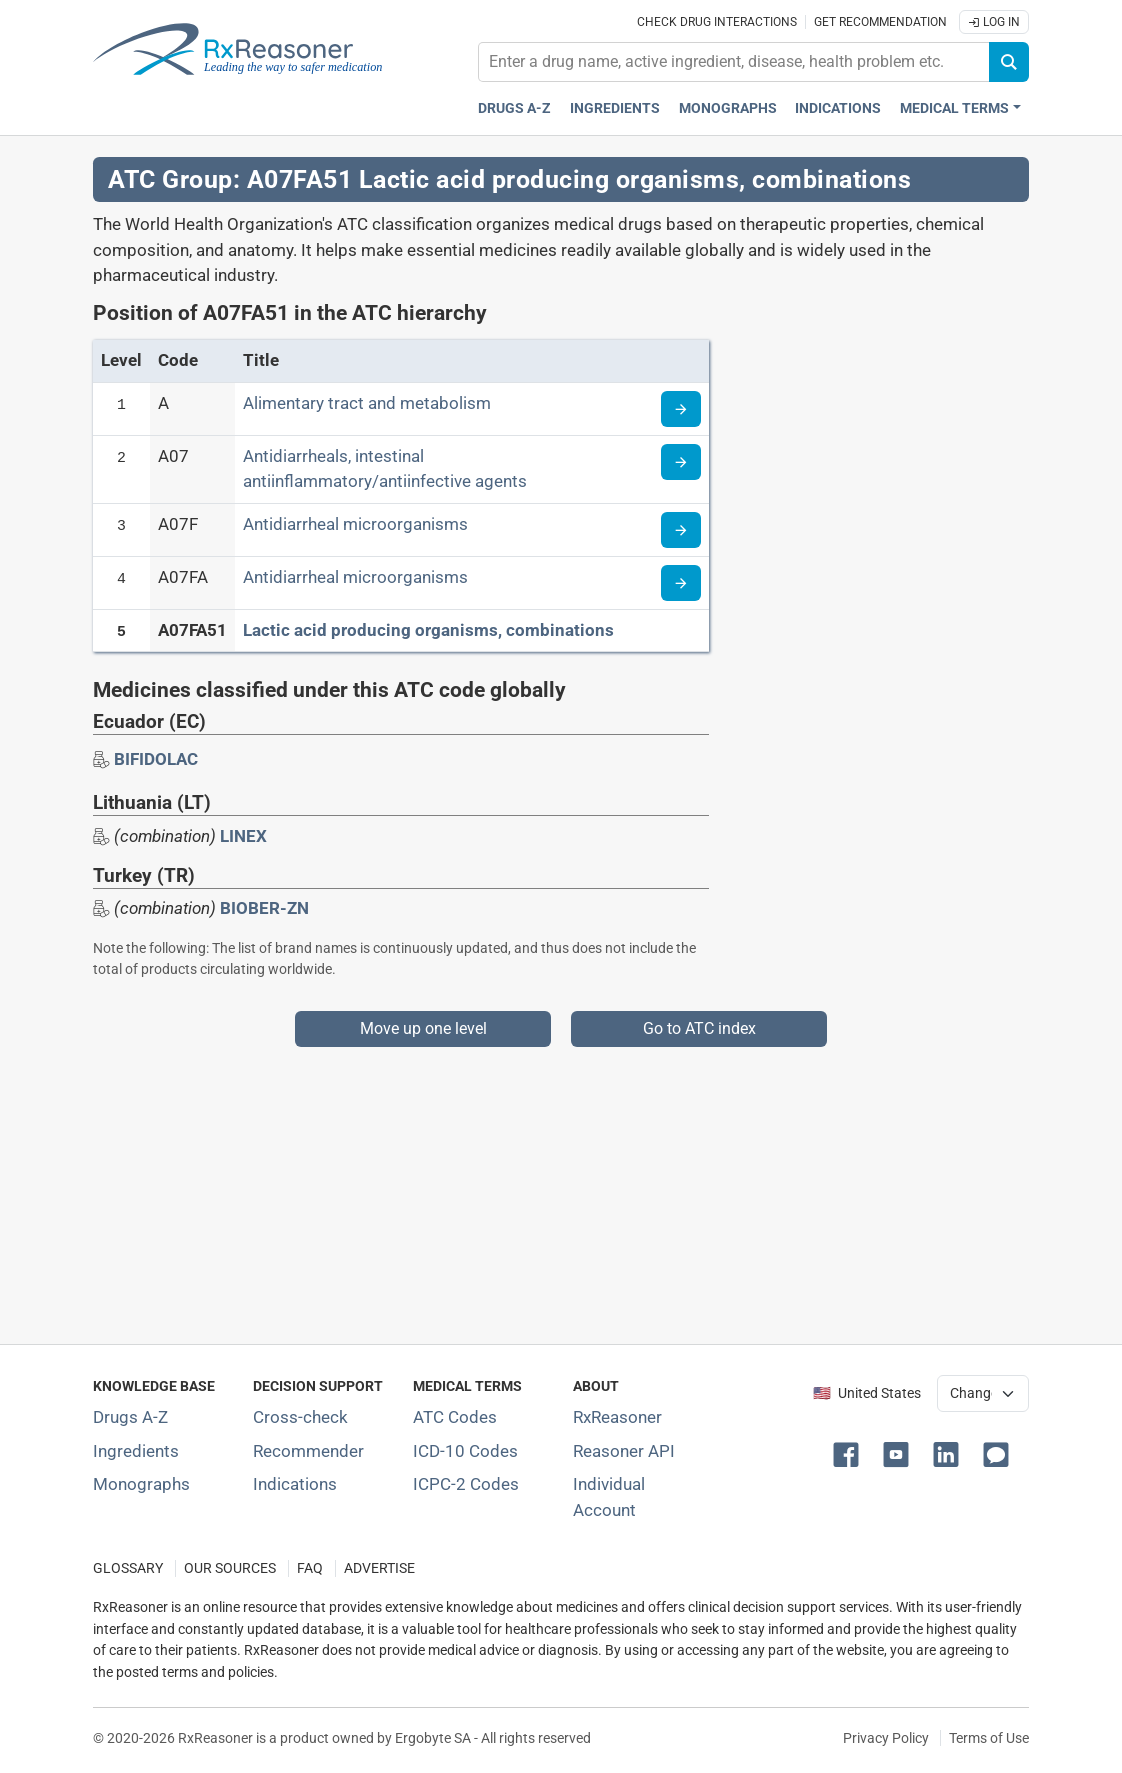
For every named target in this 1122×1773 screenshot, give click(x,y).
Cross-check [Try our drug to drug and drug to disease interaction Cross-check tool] (300, 1417)
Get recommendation (880, 22)
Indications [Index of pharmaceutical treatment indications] (295, 1484)
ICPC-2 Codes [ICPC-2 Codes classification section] (466, 1484)
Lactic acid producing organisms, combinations (428, 630)
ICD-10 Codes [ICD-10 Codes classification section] (465, 1451)
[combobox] (734, 62)
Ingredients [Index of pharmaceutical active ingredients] (136, 1451)
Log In (994, 22)
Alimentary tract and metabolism (367, 403)
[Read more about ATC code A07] (681, 462)
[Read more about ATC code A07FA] (681, 583)
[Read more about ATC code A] (681, 409)
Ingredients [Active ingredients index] (615, 108)
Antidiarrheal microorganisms (355, 524)
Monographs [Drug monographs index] (728, 108)
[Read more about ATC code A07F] (681, 530)
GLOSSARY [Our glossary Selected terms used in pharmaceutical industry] (128, 1568)
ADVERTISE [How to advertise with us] (379, 1568)
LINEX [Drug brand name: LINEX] (243, 836)
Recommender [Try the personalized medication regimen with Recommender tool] (308, 1451)
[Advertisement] (561, 1187)
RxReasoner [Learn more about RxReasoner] (617, 1417)
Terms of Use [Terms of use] (989, 1738)
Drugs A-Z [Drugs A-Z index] (514, 108)
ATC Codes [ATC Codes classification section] (455, 1417)
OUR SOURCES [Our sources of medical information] (230, 1568)
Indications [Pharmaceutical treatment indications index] (838, 108)
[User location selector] (983, 1393)
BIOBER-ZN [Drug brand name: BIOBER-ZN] (264, 908)
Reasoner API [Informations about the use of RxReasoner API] (624, 1451)
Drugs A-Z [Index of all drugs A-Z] (130, 1417)
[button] (850, 1453)
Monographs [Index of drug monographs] (141, 1484)
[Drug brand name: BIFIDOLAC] (156, 759)
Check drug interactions (717, 22)
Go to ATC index (699, 1028)
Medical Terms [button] (954, 108)
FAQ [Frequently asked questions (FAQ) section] (310, 1568)
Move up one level (423, 1028)
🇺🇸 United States (867, 1393)
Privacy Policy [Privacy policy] (886, 1738)
